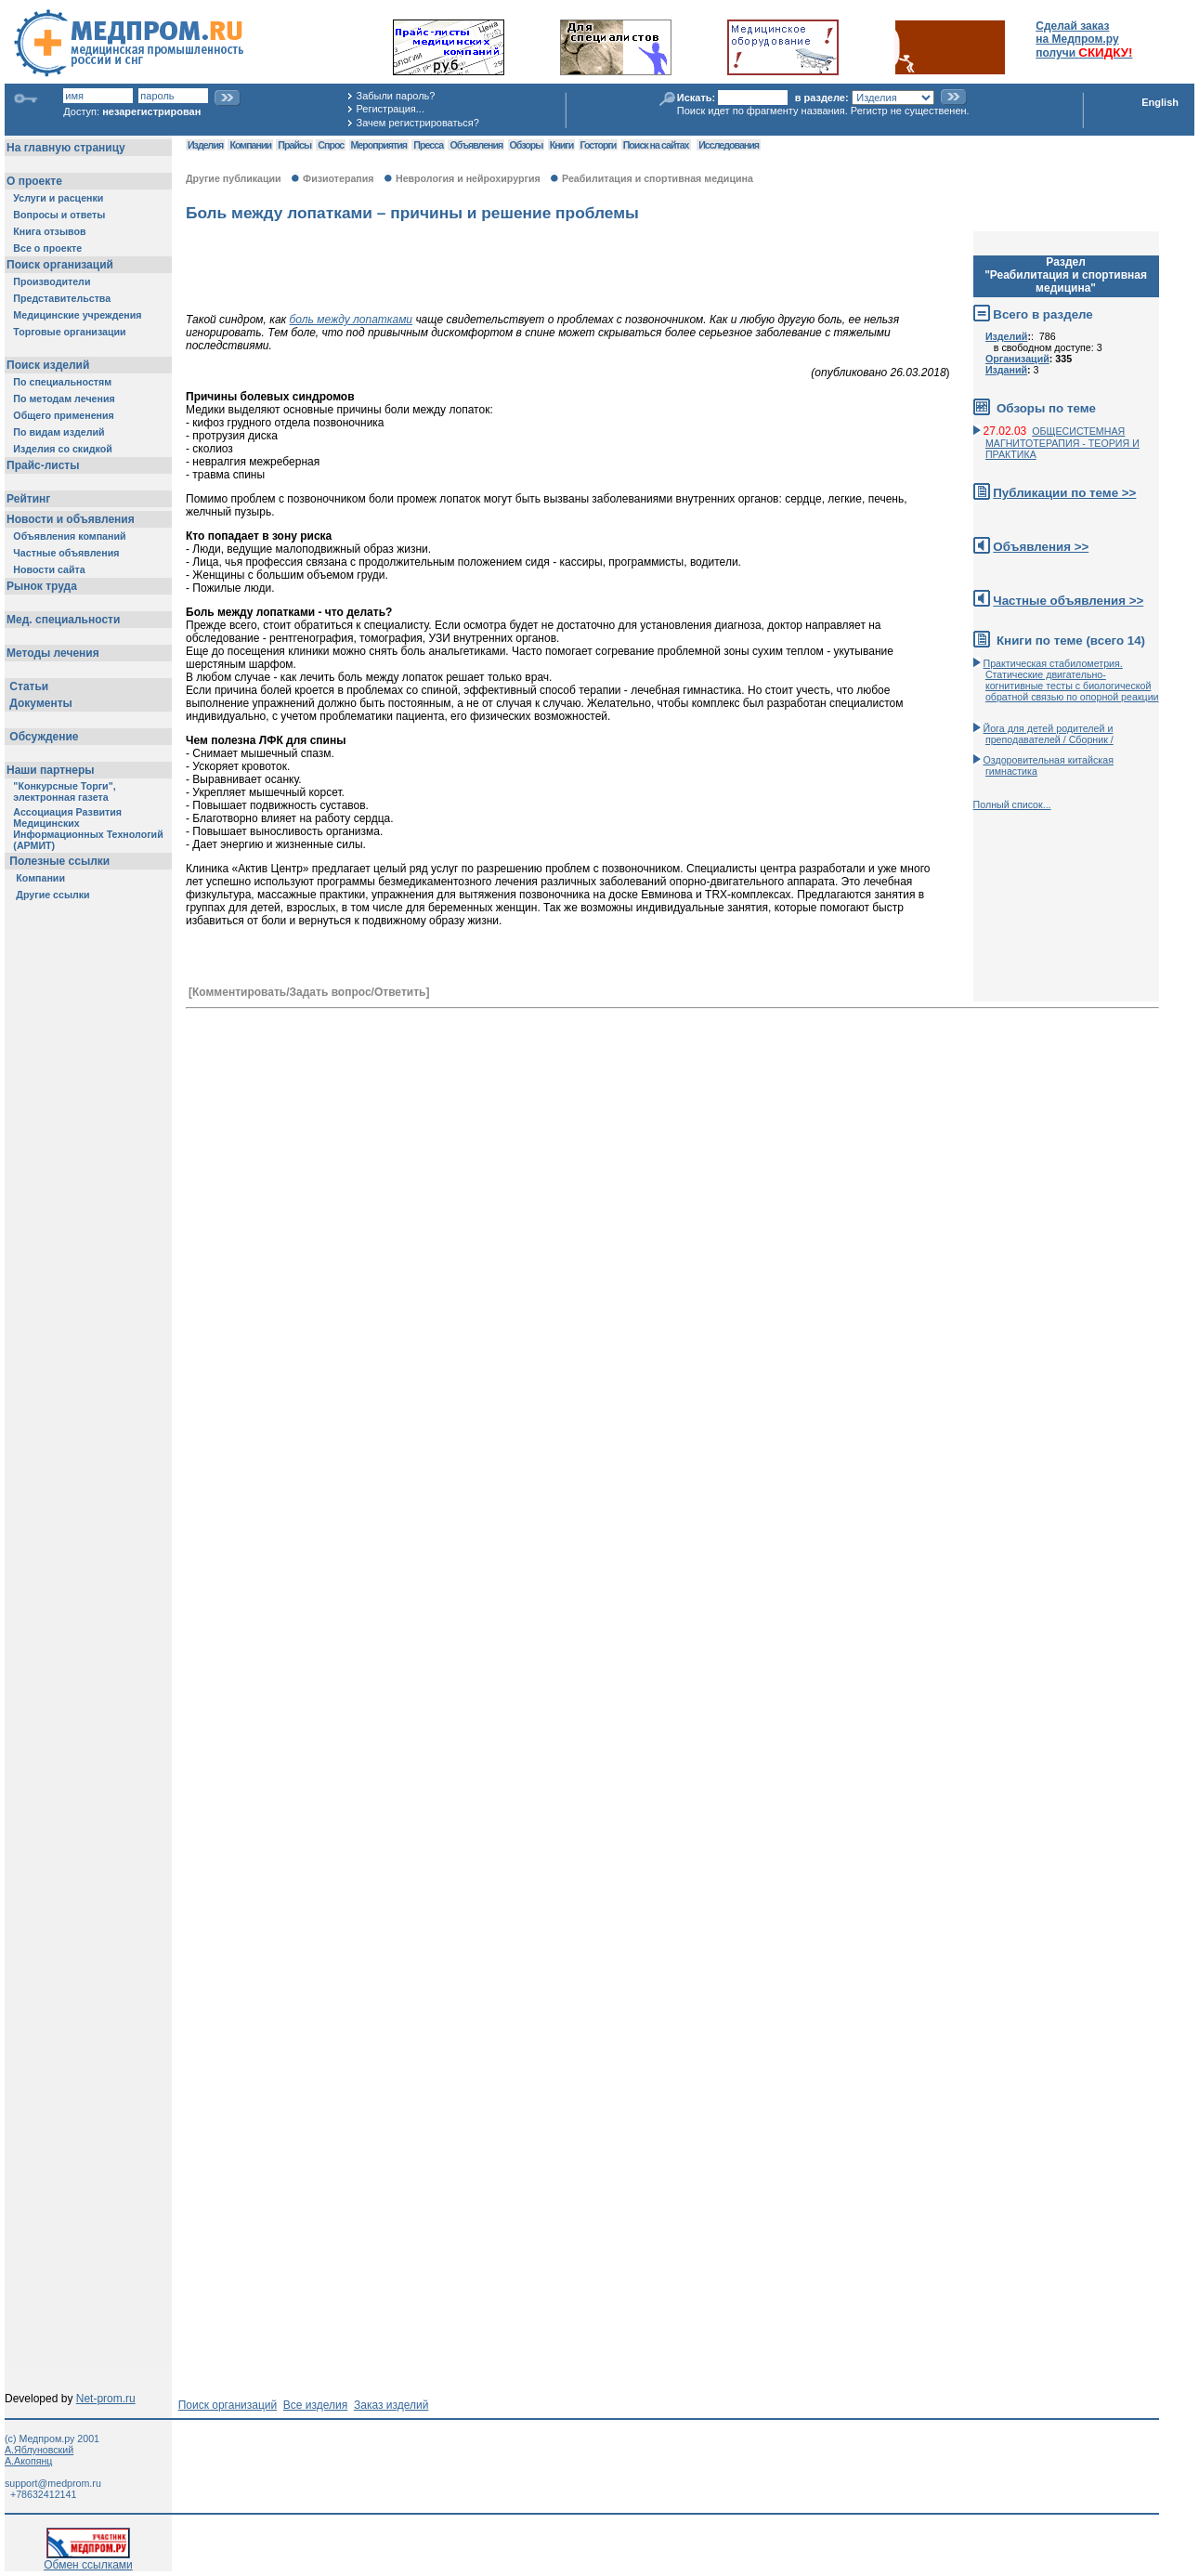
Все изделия (315, 2405)
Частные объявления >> (1068, 601)
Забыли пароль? (395, 95)
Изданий (1006, 369)
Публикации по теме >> (1064, 493)
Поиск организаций (228, 2405)
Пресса (428, 144)
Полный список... (1012, 804)
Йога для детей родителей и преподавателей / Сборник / (1049, 734)
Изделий (1006, 336)
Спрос (330, 144)
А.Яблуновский (39, 2449)
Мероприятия (379, 144)
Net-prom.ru (106, 2398)
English (1160, 102)
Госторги (599, 144)
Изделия (205, 144)
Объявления (476, 144)
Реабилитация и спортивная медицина (657, 178)
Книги (561, 144)
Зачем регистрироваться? (417, 122)
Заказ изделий (391, 2405)
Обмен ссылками (88, 2559)
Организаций (1017, 358)
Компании (250, 144)
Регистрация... (390, 108)
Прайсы (294, 144)
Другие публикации (233, 178)
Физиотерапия (338, 178)
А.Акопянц (28, 2460)
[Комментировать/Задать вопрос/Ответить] (309, 992)
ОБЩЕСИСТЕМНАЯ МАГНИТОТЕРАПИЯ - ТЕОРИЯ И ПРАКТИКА (1062, 442)
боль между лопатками (351, 319)
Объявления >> (1040, 547)
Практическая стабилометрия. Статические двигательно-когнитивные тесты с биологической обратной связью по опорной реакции (1071, 680)
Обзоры (526, 144)
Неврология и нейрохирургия (468, 178)
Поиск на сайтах (656, 144)
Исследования (729, 144)
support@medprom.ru (53, 2483)
